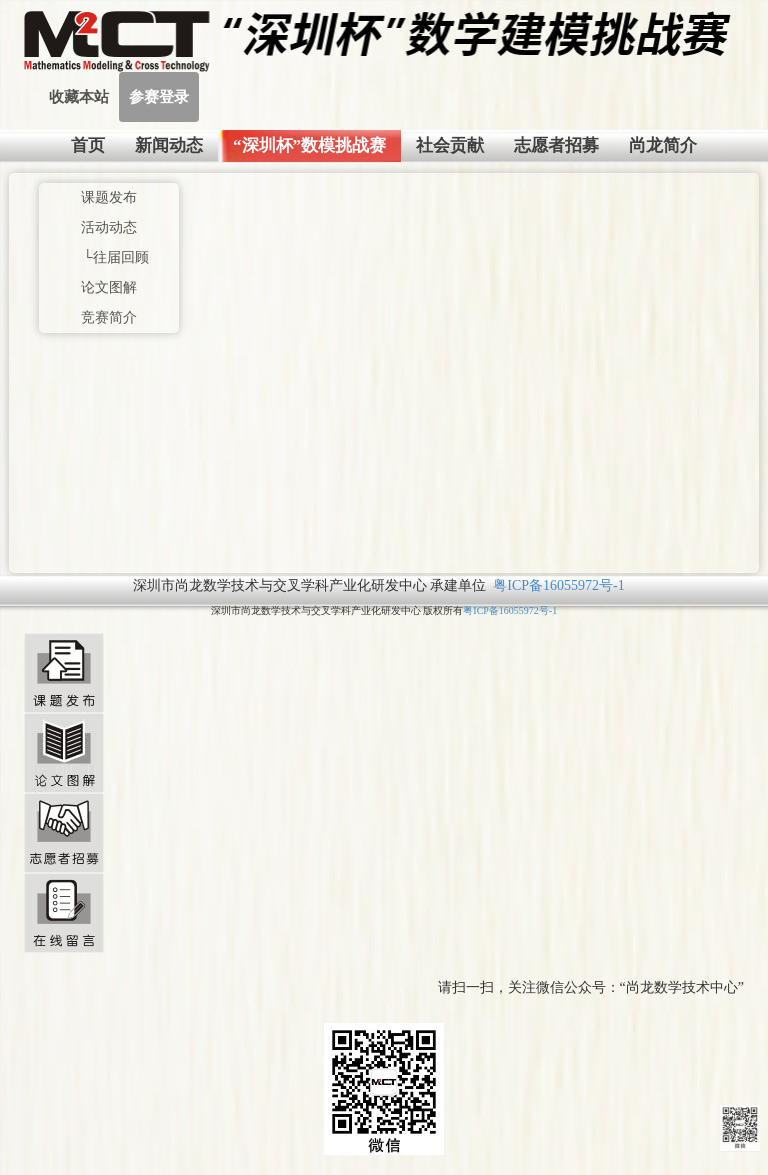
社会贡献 (450, 145)
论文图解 (109, 287)
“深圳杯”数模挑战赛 (309, 145)
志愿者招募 (556, 145)
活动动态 (109, 227)
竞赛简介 (109, 317)
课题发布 (109, 197)
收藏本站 (79, 97)
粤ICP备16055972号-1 (558, 585)
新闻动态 (169, 145)
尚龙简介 (663, 145)
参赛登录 (159, 97)
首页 (88, 145)
